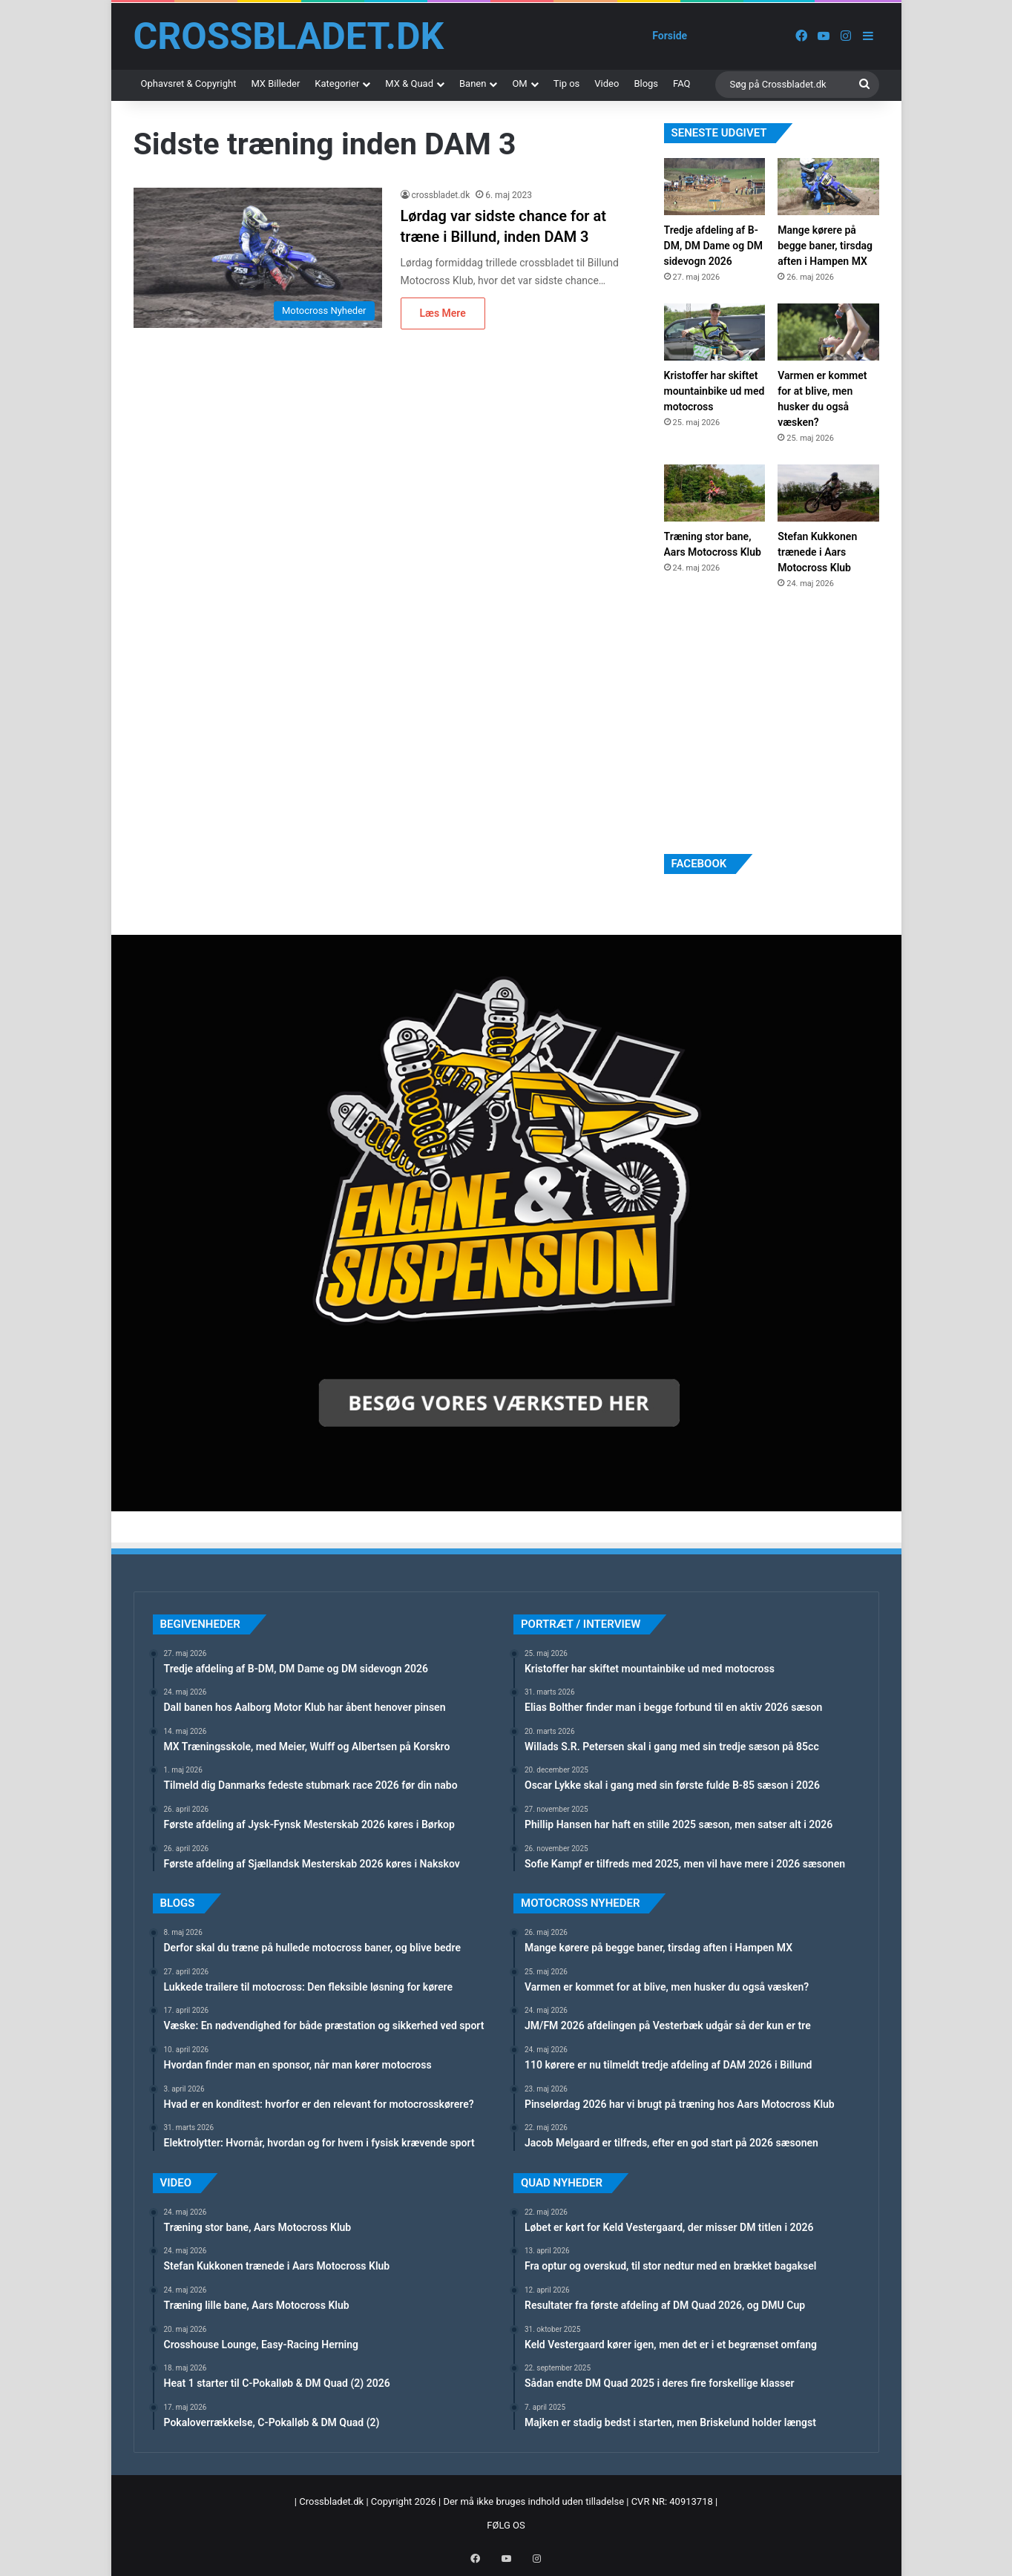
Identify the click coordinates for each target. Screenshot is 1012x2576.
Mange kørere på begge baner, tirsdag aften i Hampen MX (825, 245)
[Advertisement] (775, 719)
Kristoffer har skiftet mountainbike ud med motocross (714, 391)
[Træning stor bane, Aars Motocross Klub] (714, 493)
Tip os (566, 83)
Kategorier (337, 83)
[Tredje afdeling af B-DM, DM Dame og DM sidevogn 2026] (714, 186)
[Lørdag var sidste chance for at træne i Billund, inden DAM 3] (258, 258)
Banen (472, 83)
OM (519, 83)
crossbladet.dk (441, 195)
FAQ (681, 83)
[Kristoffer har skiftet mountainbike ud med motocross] (714, 332)
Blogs (646, 83)
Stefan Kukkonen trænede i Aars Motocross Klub (817, 552)
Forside (669, 36)
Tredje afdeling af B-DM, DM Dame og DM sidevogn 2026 (713, 245)
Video (606, 83)
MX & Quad (409, 83)
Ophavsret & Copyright (189, 83)
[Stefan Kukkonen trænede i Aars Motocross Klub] (828, 493)
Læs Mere (443, 313)
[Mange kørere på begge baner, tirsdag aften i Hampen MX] (828, 186)
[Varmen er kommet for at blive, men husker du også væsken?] (828, 332)
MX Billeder (275, 83)
